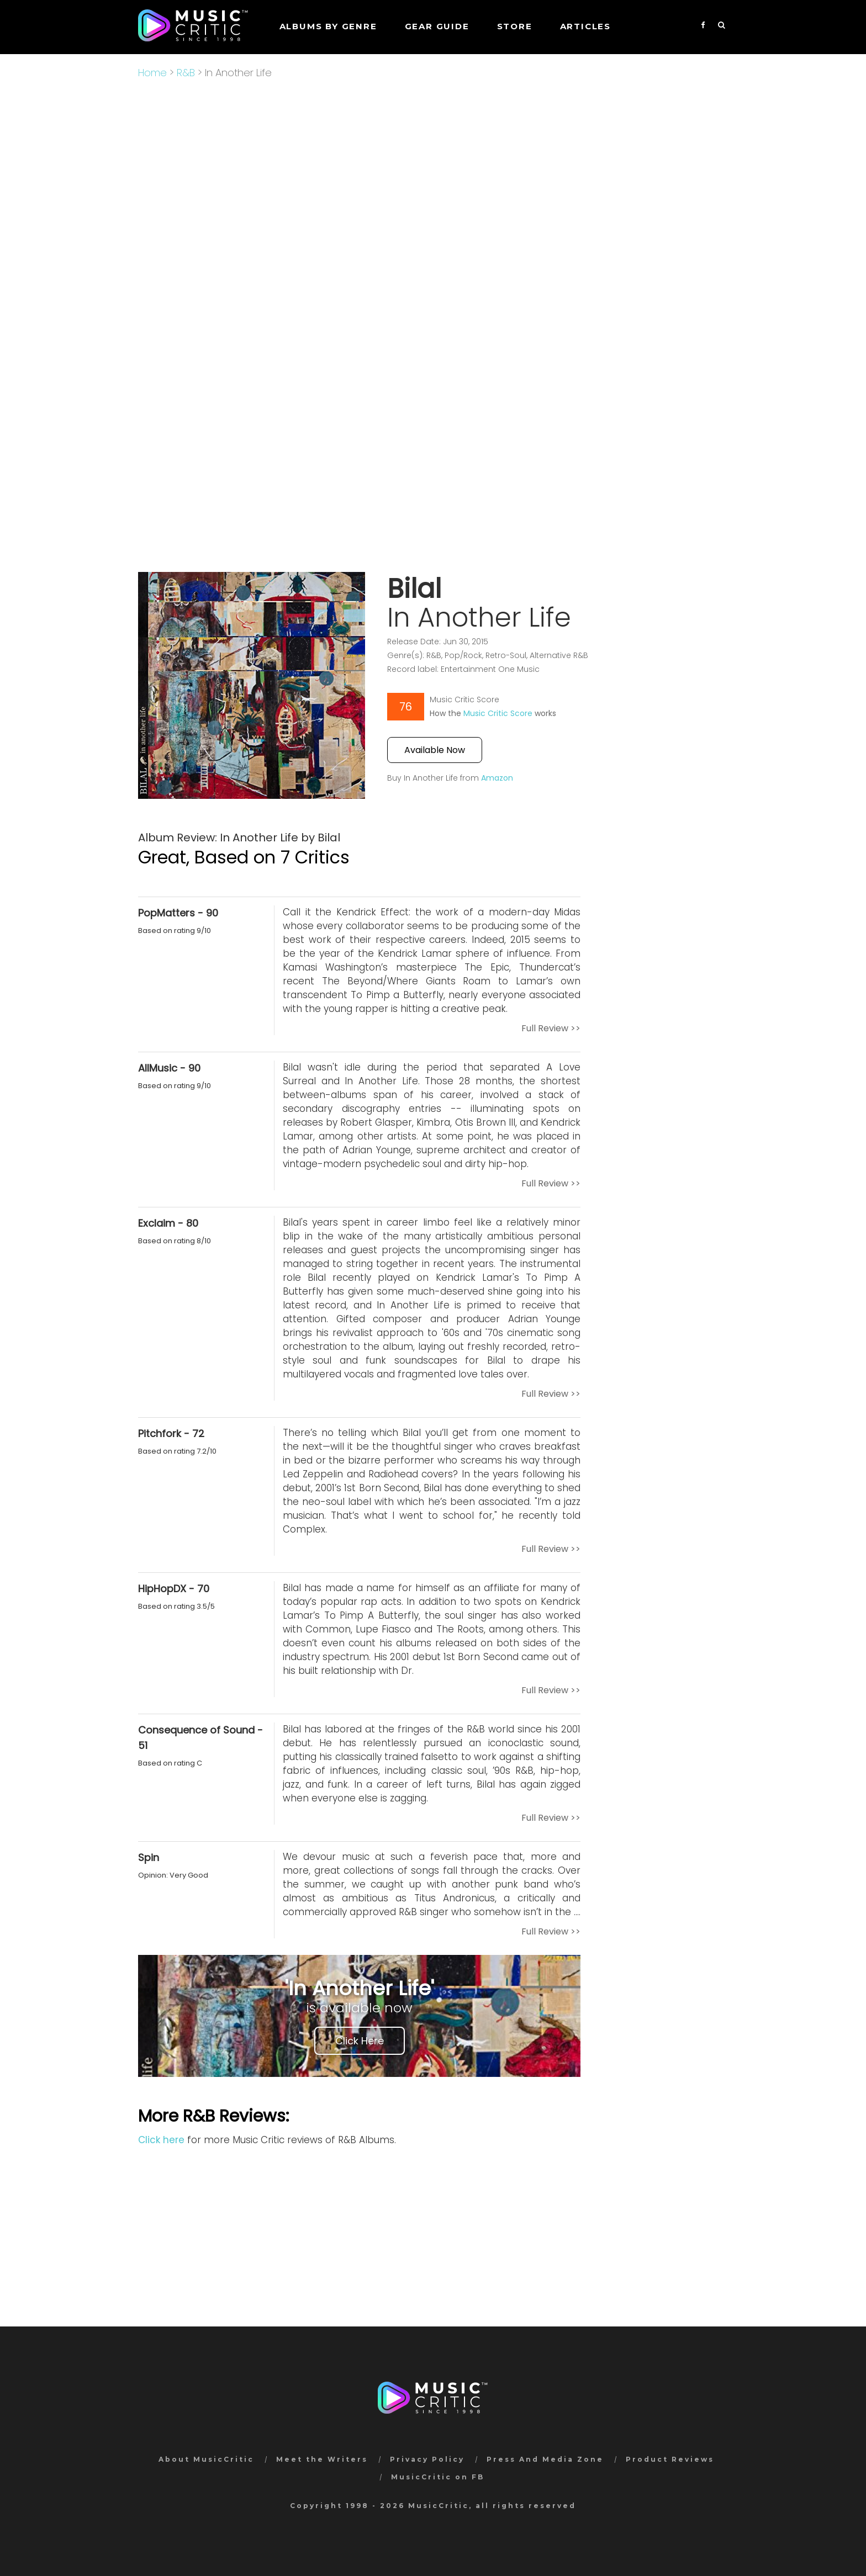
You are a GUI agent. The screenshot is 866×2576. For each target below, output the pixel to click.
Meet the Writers (322, 2459)
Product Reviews (670, 2459)
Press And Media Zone (545, 2459)
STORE (514, 26)
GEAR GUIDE (437, 26)
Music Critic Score (497, 713)
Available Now (434, 750)
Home (152, 72)
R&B (186, 72)
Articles (585, 26)
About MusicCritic (206, 2459)
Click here (161, 2139)
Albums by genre (328, 26)
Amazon (497, 777)
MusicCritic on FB (437, 2477)
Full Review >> (550, 1028)
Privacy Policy (427, 2459)
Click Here (359, 2041)
